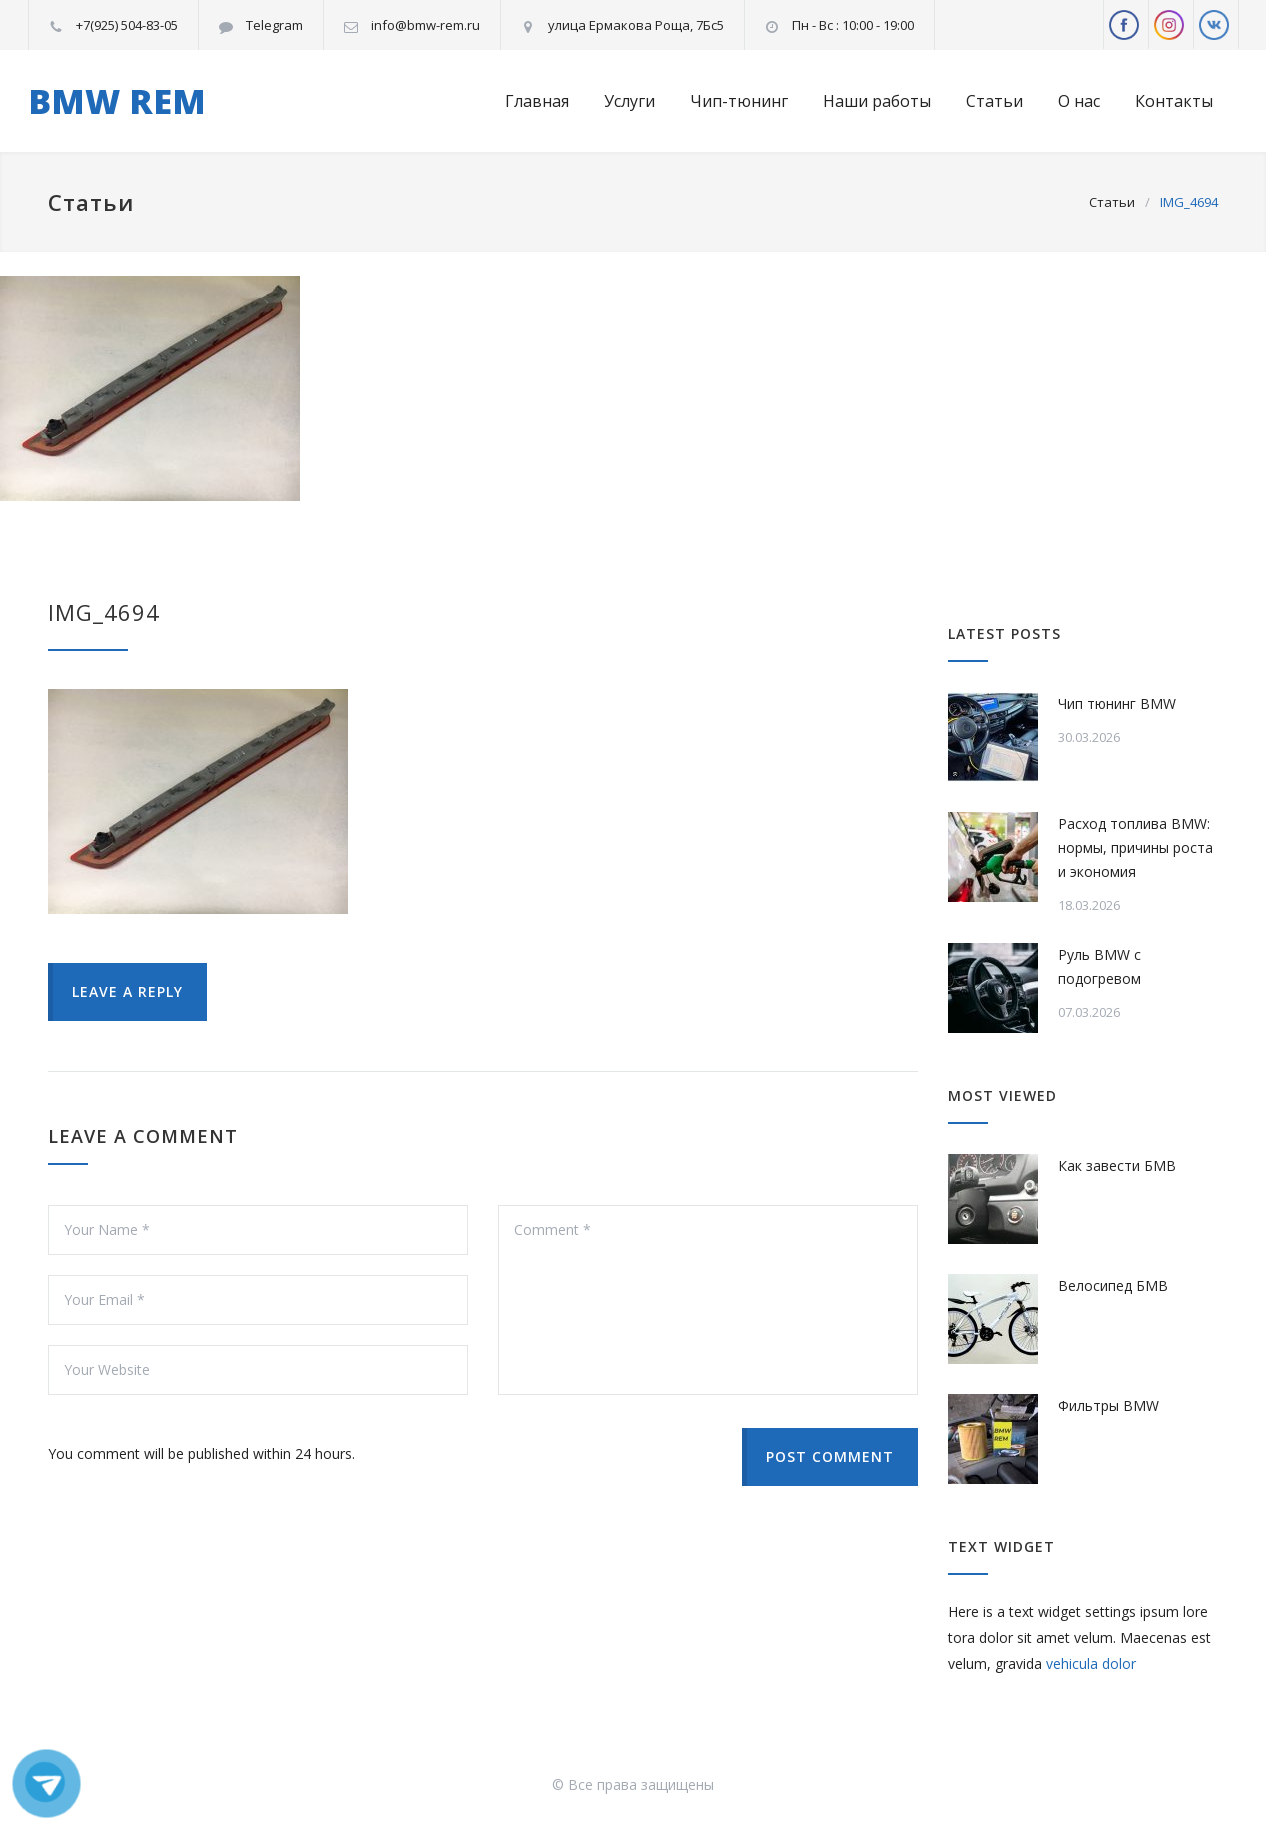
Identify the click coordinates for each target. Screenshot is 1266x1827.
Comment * (708, 1300)
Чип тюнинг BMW (1117, 703)
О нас (1079, 101)
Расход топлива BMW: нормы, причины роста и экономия (1135, 847)
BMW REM (117, 101)
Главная (537, 101)
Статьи (994, 101)
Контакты (1174, 101)
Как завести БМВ (1117, 1165)
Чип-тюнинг (739, 101)
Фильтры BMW (1108, 1405)
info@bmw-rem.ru (425, 25)
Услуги (629, 101)
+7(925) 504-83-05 (127, 25)
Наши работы (877, 101)
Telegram (274, 25)
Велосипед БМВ (1113, 1285)
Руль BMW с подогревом (1099, 966)
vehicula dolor (1091, 1663)
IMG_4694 (104, 612)
